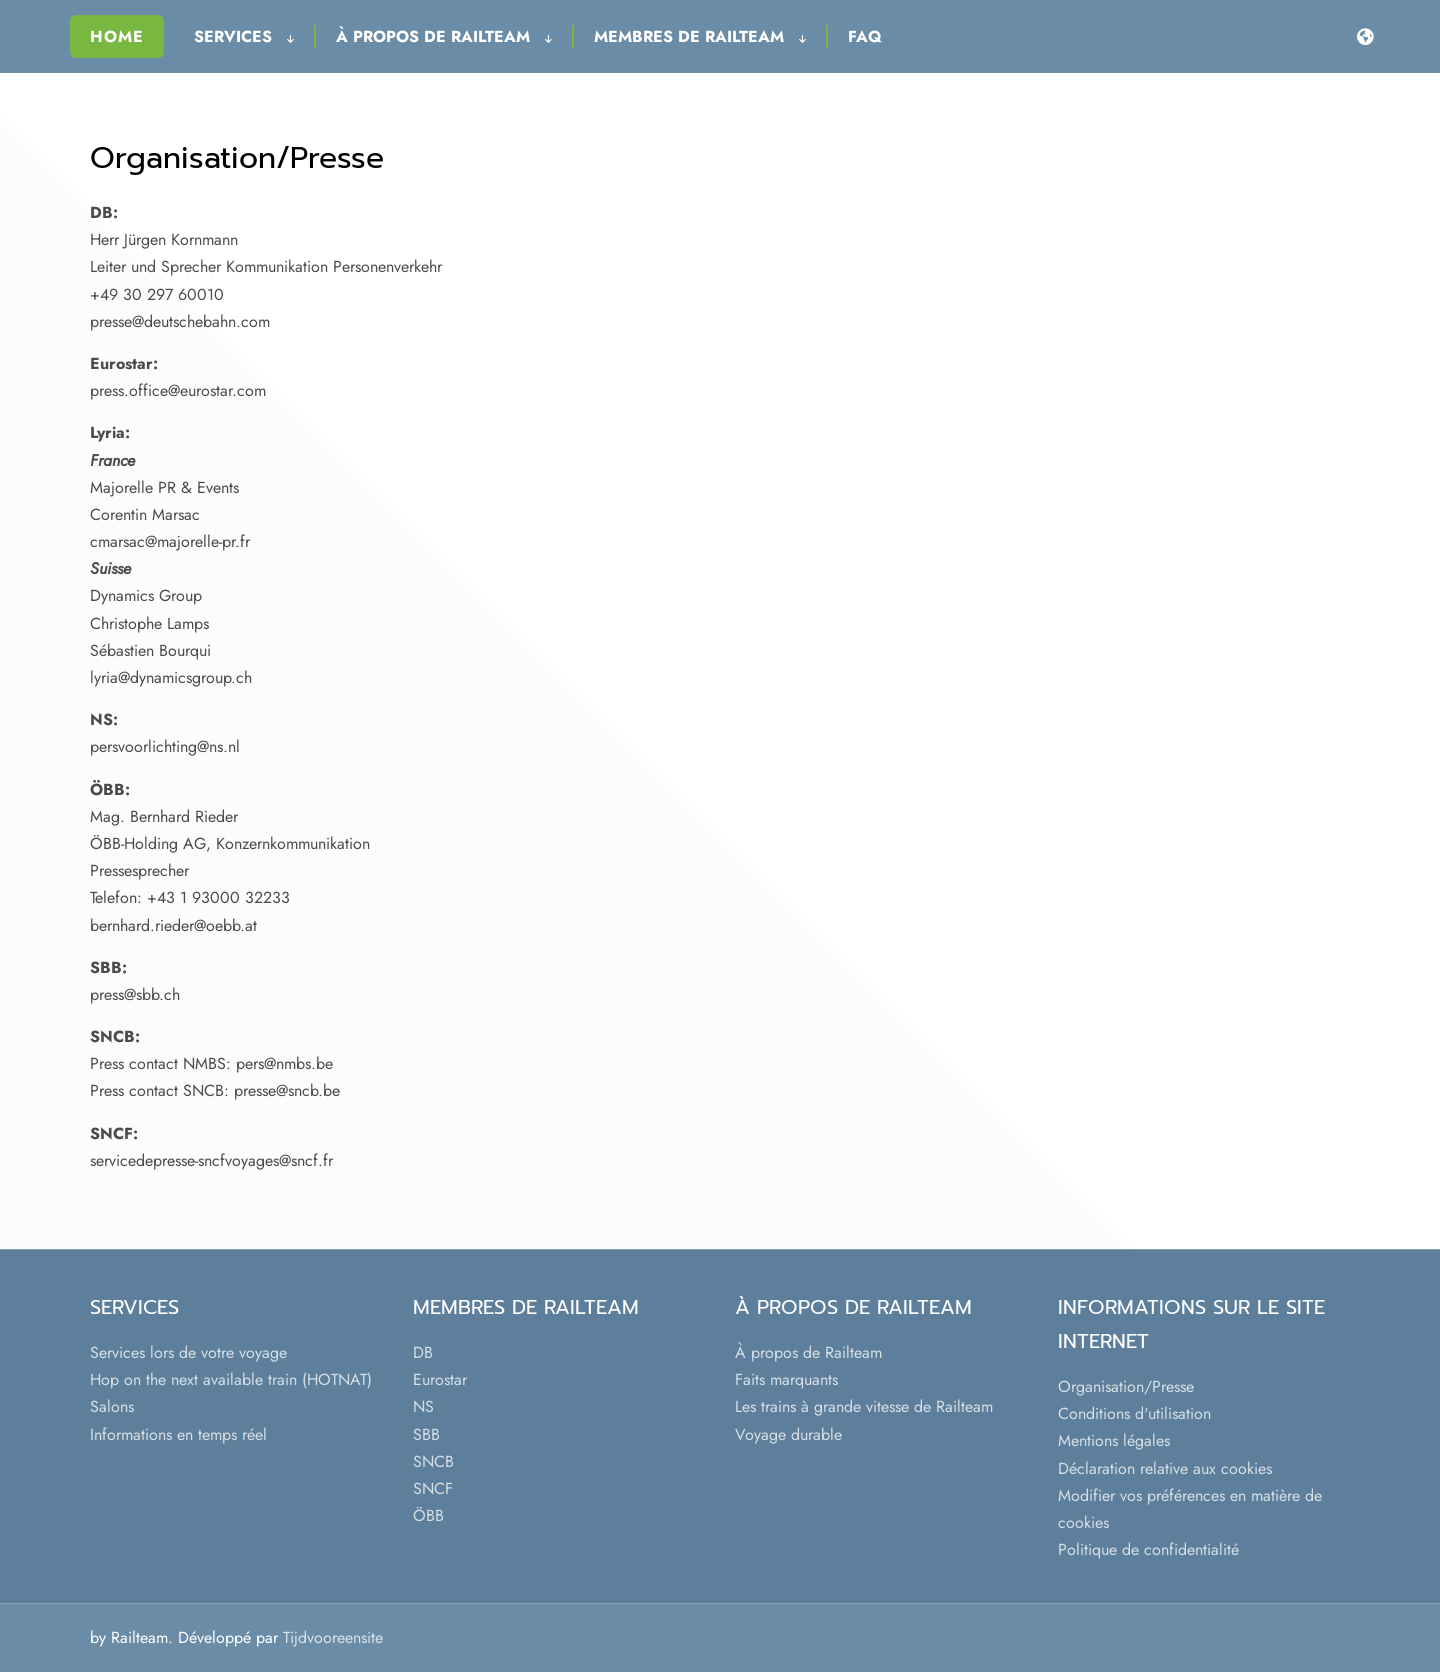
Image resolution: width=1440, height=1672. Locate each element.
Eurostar (440, 1379)
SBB (426, 1434)
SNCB (433, 1461)
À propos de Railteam (444, 36)
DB (423, 1352)
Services (244, 36)
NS (423, 1406)
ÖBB (428, 1515)
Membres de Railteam (700, 36)
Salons (112, 1406)
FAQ (865, 36)
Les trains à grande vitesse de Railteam (864, 1406)
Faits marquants (786, 1379)
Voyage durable (788, 1434)
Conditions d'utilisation (1134, 1413)
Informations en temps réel (178, 1434)
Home (117, 36)
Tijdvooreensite (333, 1637)
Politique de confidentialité (1148, 1549)
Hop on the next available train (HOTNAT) (231, 1379)
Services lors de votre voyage (188, 1352)
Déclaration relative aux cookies (1165, 1468)
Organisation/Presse (1126, 1386)
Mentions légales (1114, 1440)
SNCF (433, 1488)
